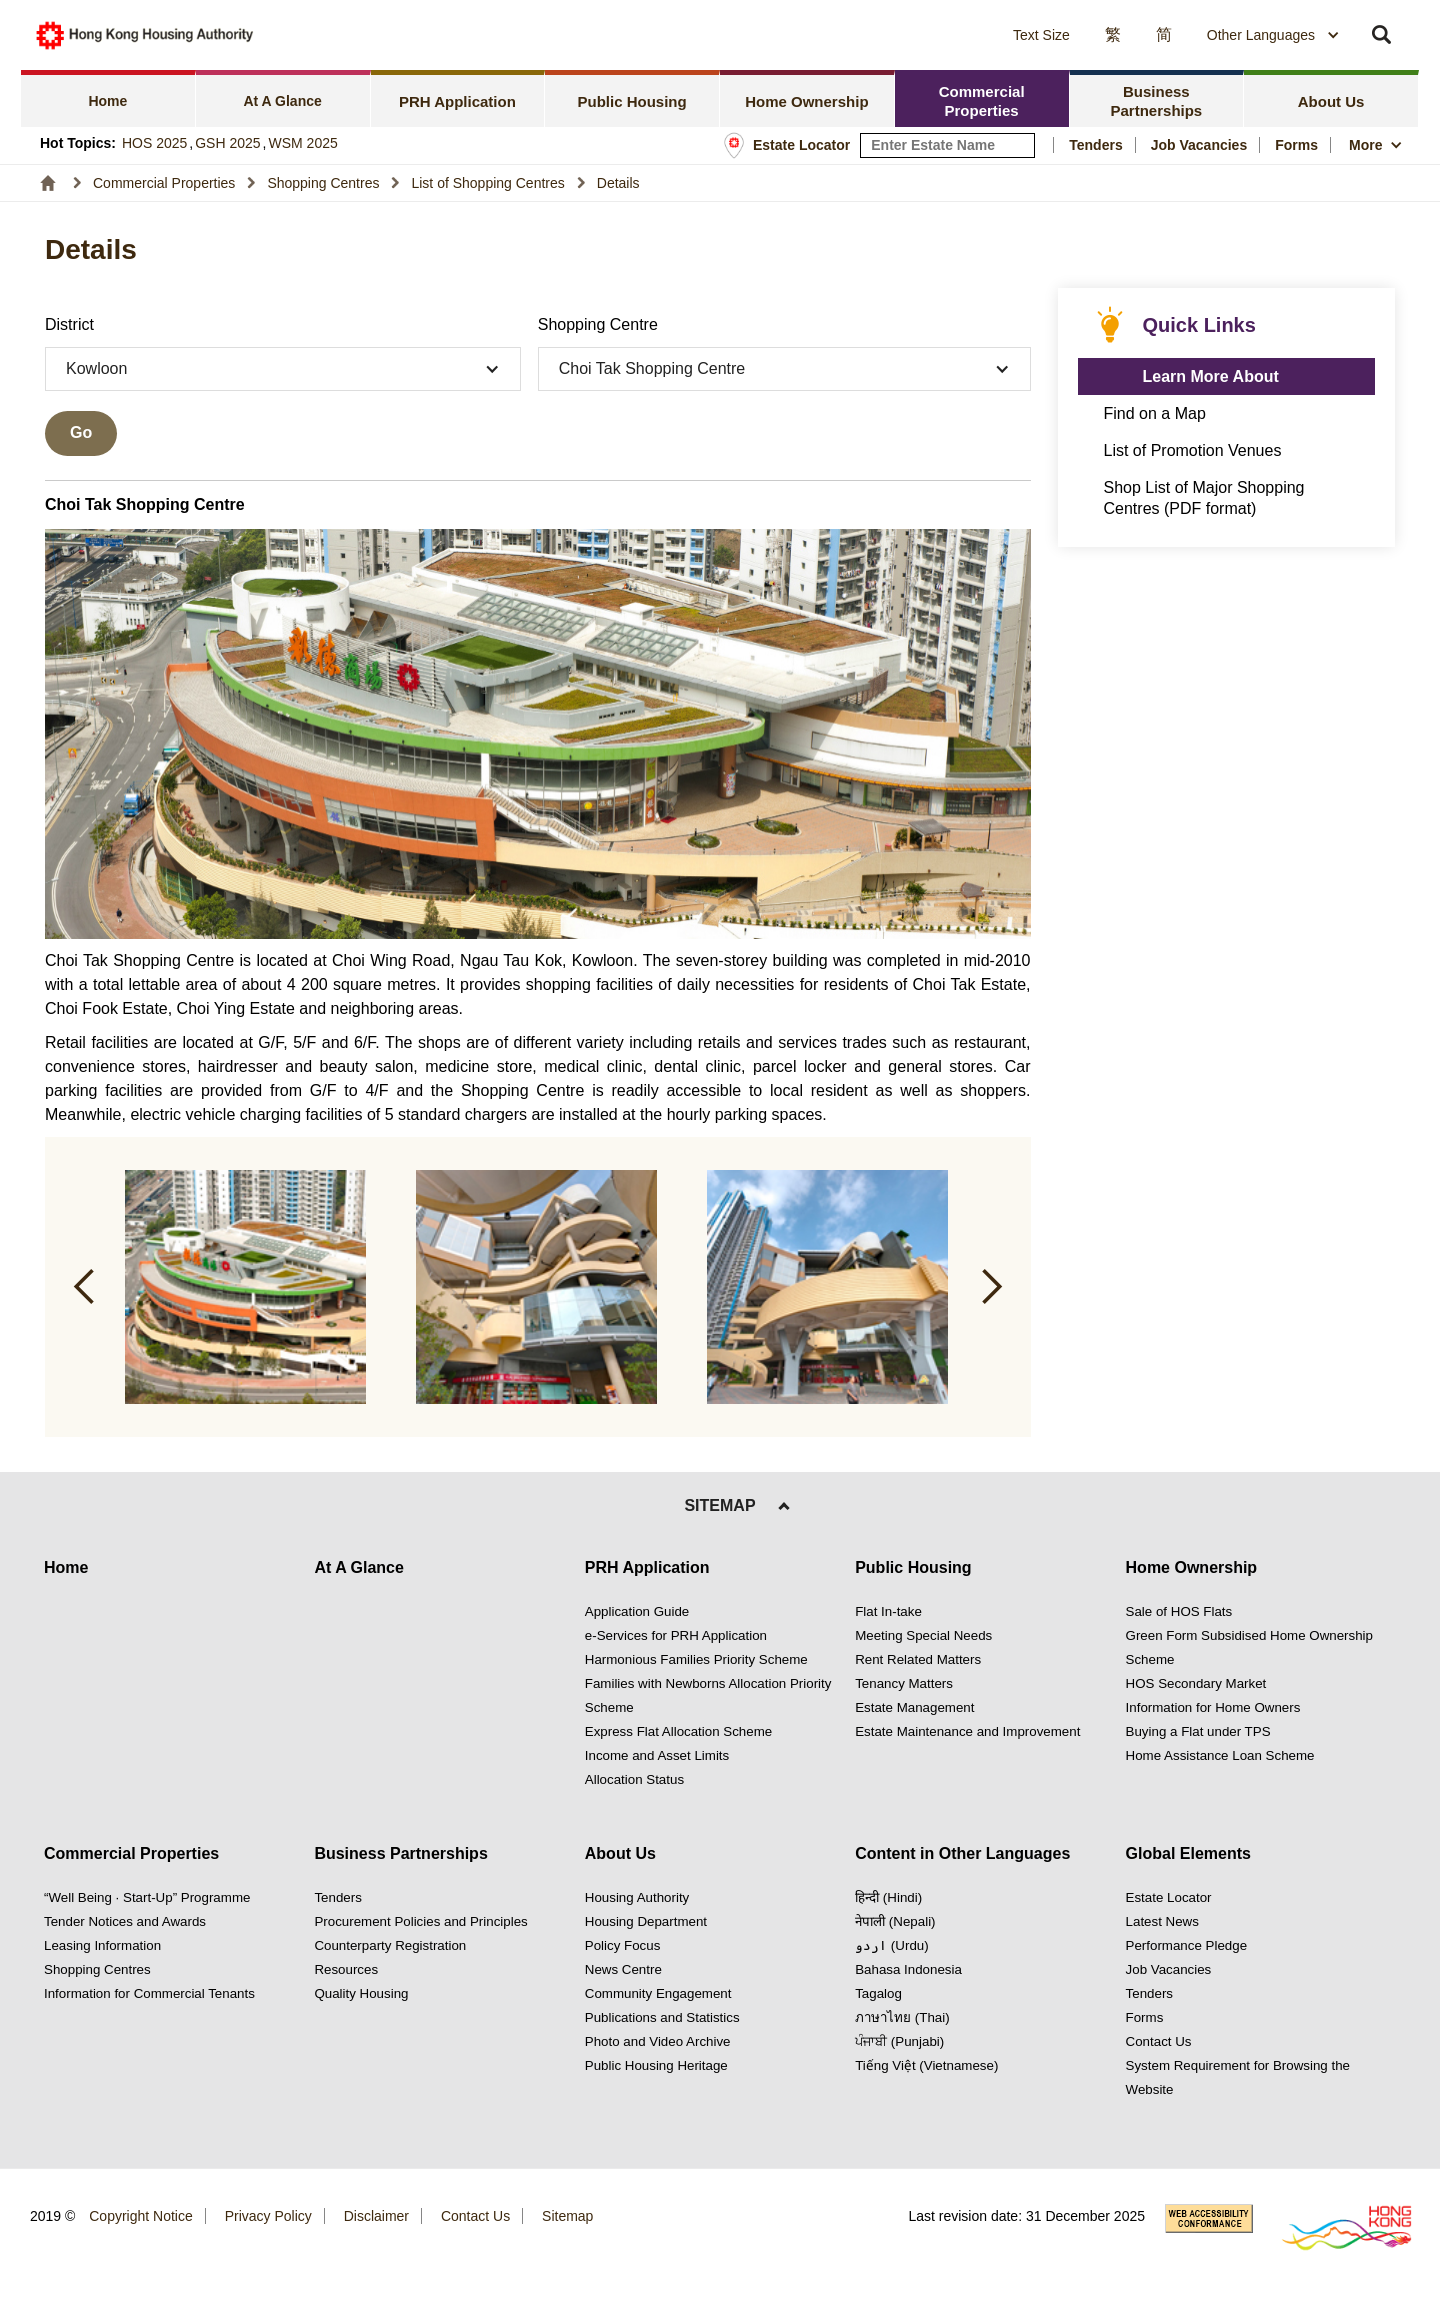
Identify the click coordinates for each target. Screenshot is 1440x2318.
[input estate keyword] (947, 145)
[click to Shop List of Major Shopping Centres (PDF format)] (1227, 498)
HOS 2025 (154, 143)
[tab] (108, 98)
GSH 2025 (227, 143)
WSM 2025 (303, 143)
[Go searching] (81, 433)
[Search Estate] (1021, 145)
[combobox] (1273, 35)
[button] (859, 35)
